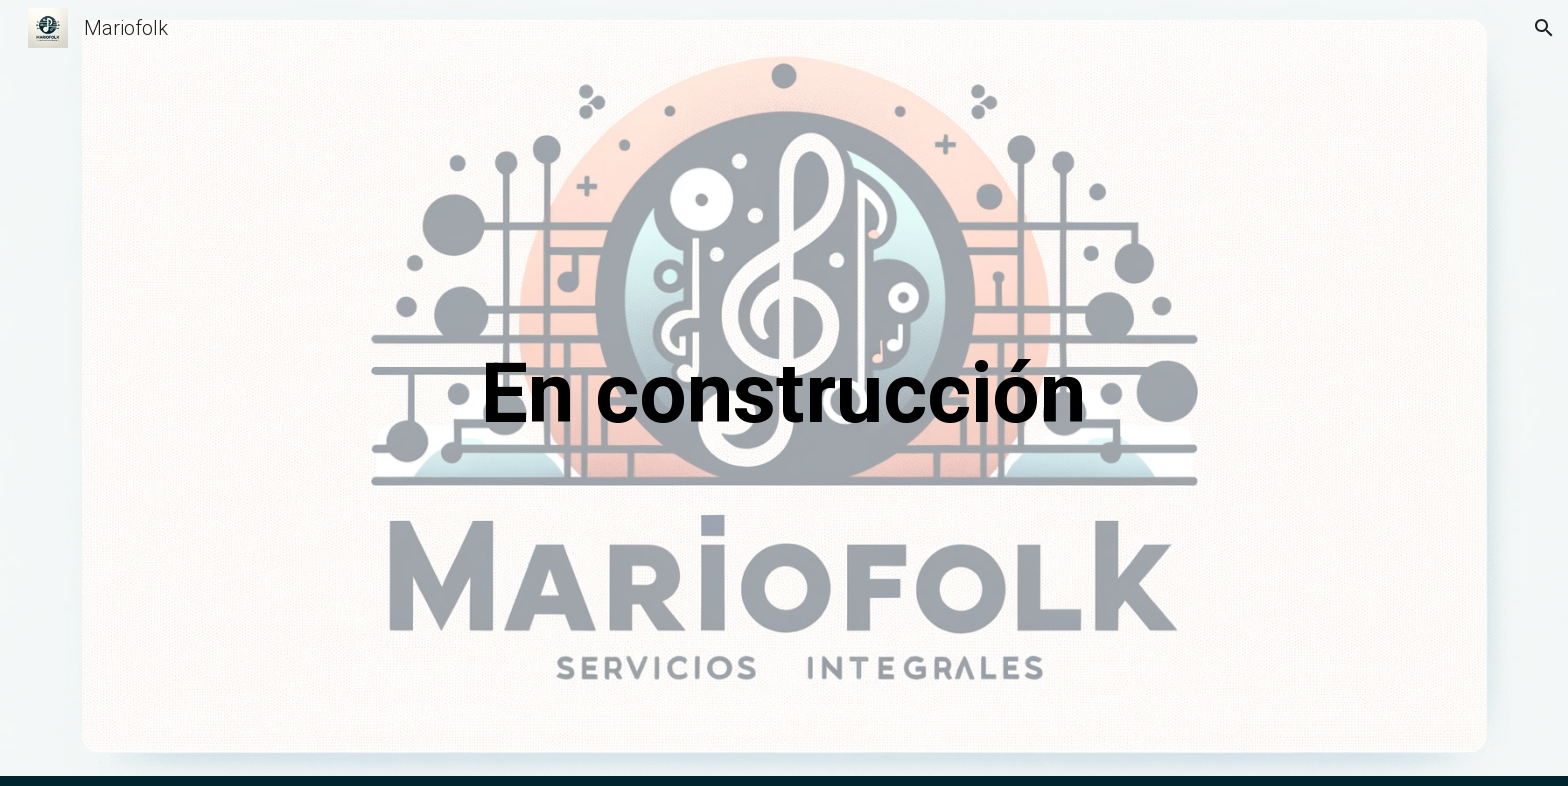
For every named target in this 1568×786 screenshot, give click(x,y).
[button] (1544, 28)
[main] (783, 393)
